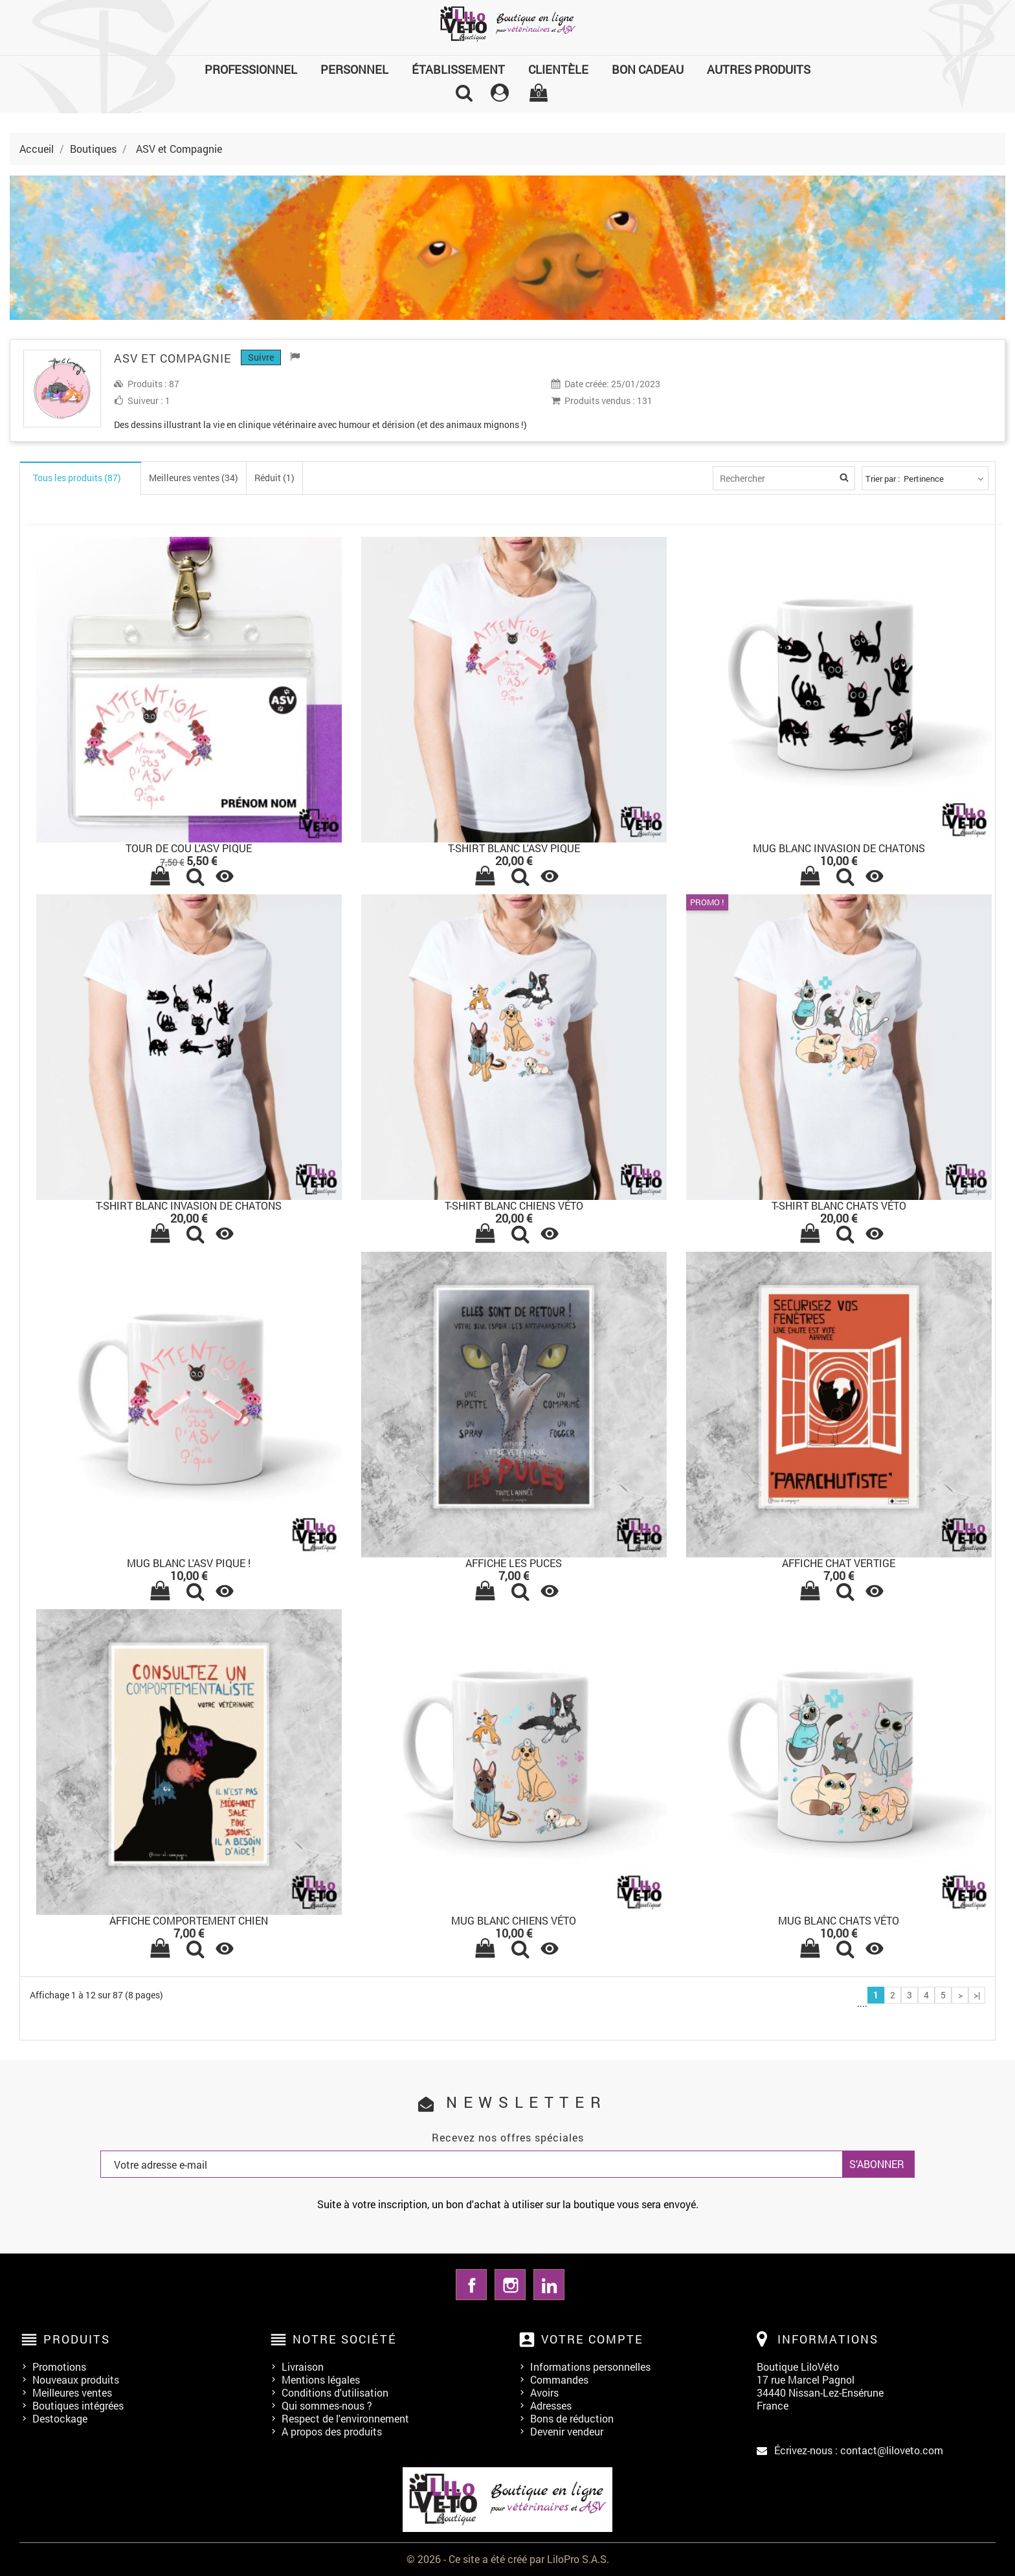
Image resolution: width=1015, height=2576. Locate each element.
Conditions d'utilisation (335, 2392)
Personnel (354, 69)
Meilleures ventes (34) (193, 477)
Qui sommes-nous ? (327, 2405)
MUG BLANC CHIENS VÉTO (513, 1920)
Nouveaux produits (75, 2379)
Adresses (551, 2405)
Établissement (458, 69)
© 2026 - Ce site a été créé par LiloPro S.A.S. (508, 2559)
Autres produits (758, 69)
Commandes (559, 2379)
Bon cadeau (648, 69)
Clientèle (558, 69)
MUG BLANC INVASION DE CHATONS (839, 848)
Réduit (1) (274, 477)
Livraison (303, 2366)
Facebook (471, 2284)
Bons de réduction (572, 2418)
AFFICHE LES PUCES (513, 1563)
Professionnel (251, 69)
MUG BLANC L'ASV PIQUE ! (189, 1563)
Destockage (59, 2418)
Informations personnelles (590, 2366)
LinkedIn (549, 2284)
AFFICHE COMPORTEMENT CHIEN (188, 1920)
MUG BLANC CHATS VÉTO (838, 1920)
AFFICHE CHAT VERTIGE (838, 1563)
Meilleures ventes (72, 2392)
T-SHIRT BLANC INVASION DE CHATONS (189, 1205)
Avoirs (544, 2392)
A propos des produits (332, 2431)
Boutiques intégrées (78, 2405)
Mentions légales (321, 2379)
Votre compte (592, 2339)
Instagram (510, 2284)
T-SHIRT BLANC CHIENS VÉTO (514, 1205)
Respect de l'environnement (345, 2418)
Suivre (261, 357)
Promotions (59, 2366)
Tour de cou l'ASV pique (189, 848)
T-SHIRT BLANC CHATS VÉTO (839, 1205)
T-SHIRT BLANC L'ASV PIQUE (514, 848)
